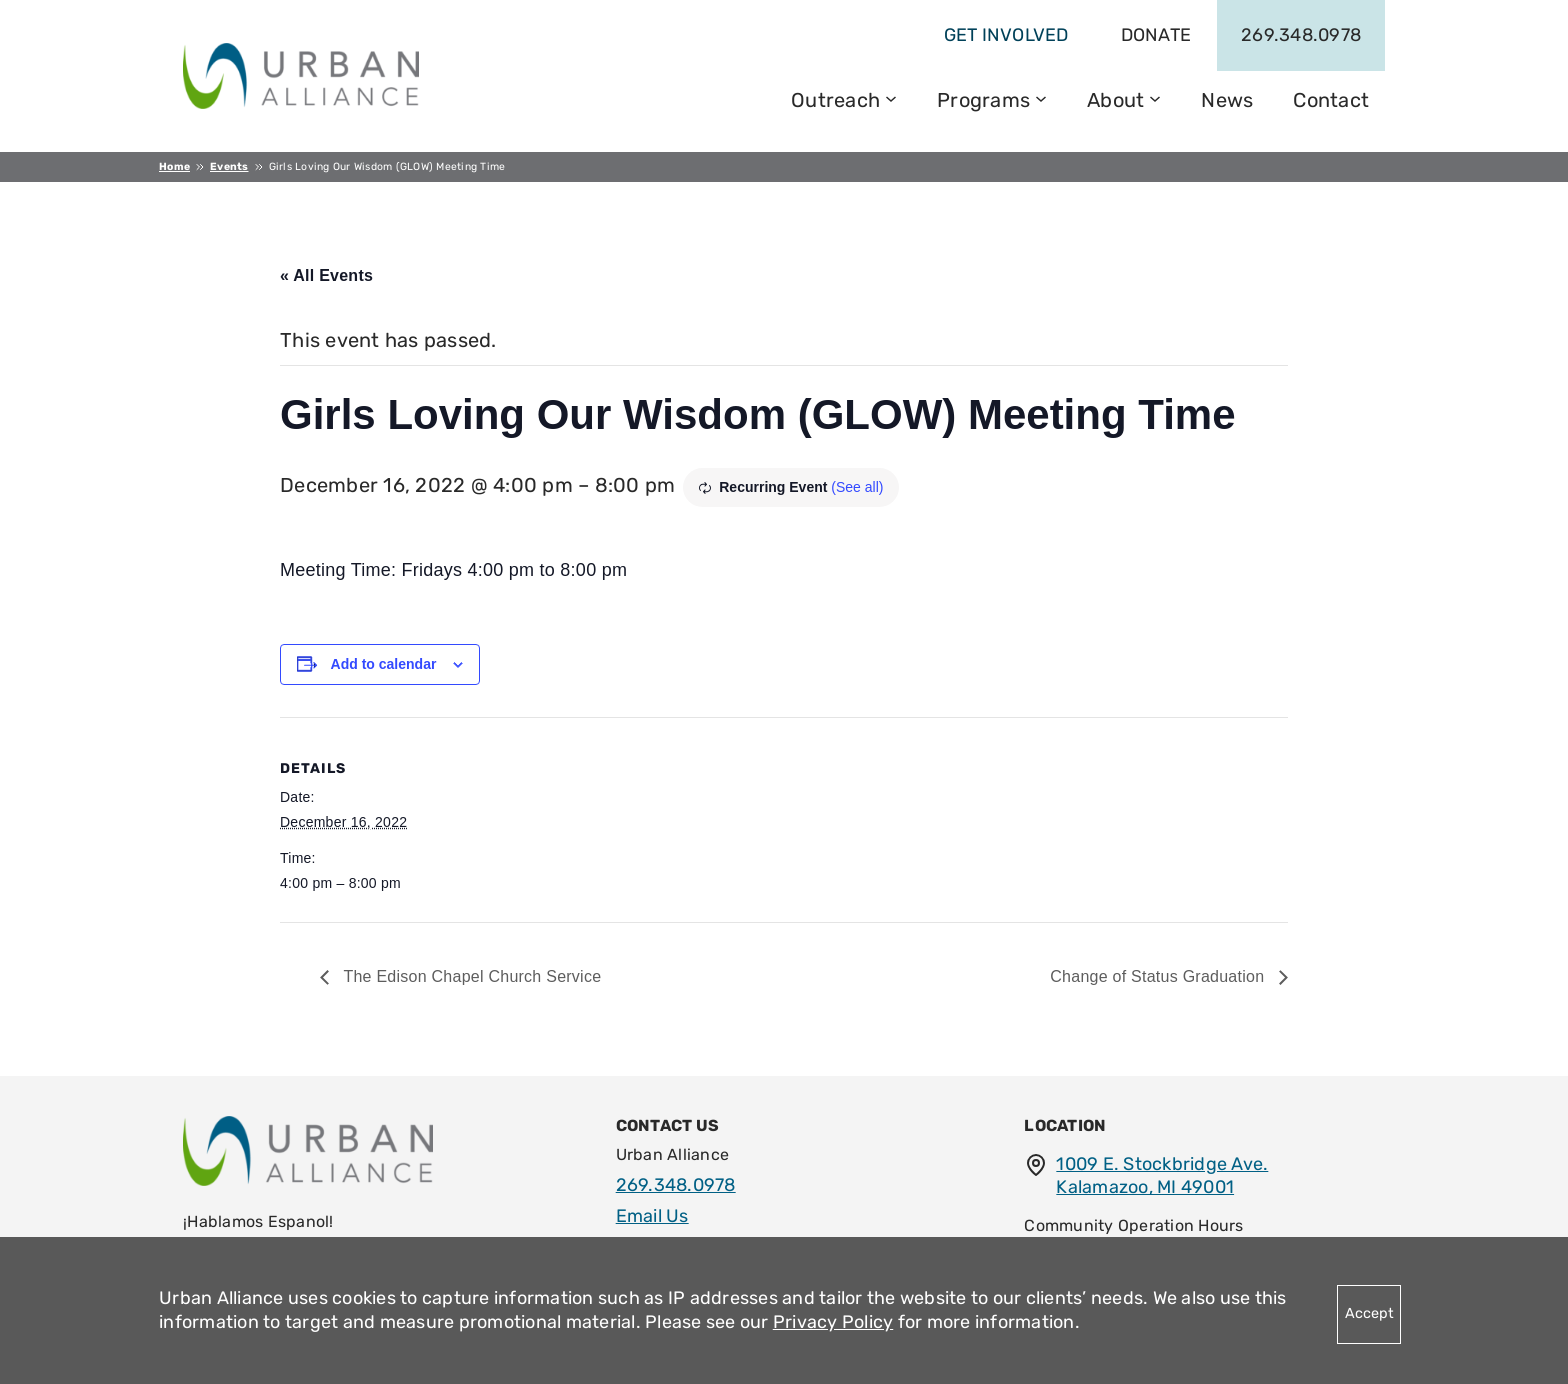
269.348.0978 (1301, 35)
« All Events (326, 275)
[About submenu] (1155, 97)
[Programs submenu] (1041, 97)
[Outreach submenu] (891, 97)
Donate (1156, 35)
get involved (1006, 35)
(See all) (857, 487)
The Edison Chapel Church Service (470, 976)
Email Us (652, 1216)
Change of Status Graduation (1159, 976)
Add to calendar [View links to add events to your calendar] (384, 664)
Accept (1369, 1313)
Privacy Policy (833, 1322)
